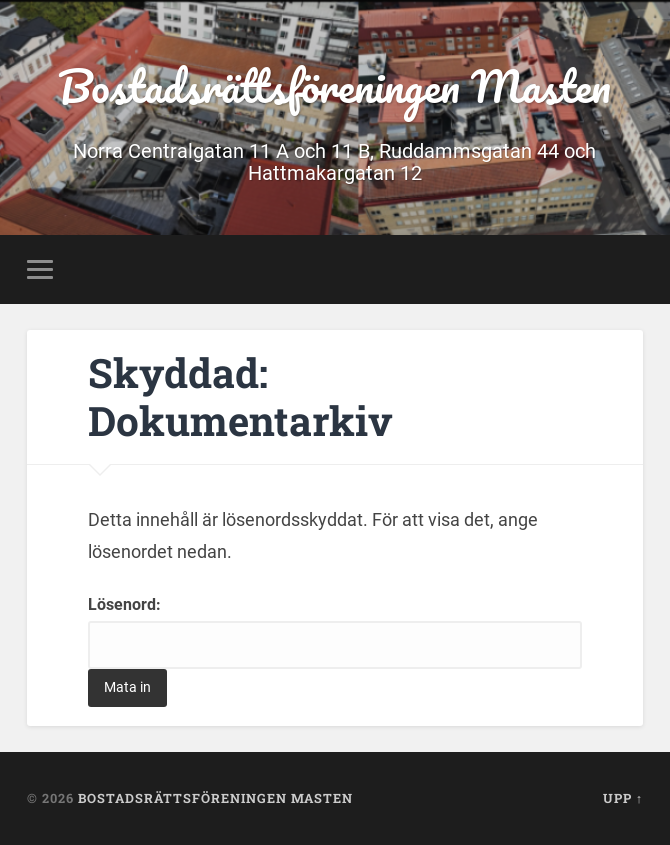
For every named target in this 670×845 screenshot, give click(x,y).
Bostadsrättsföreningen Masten (334, 85)
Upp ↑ (623, 798)
